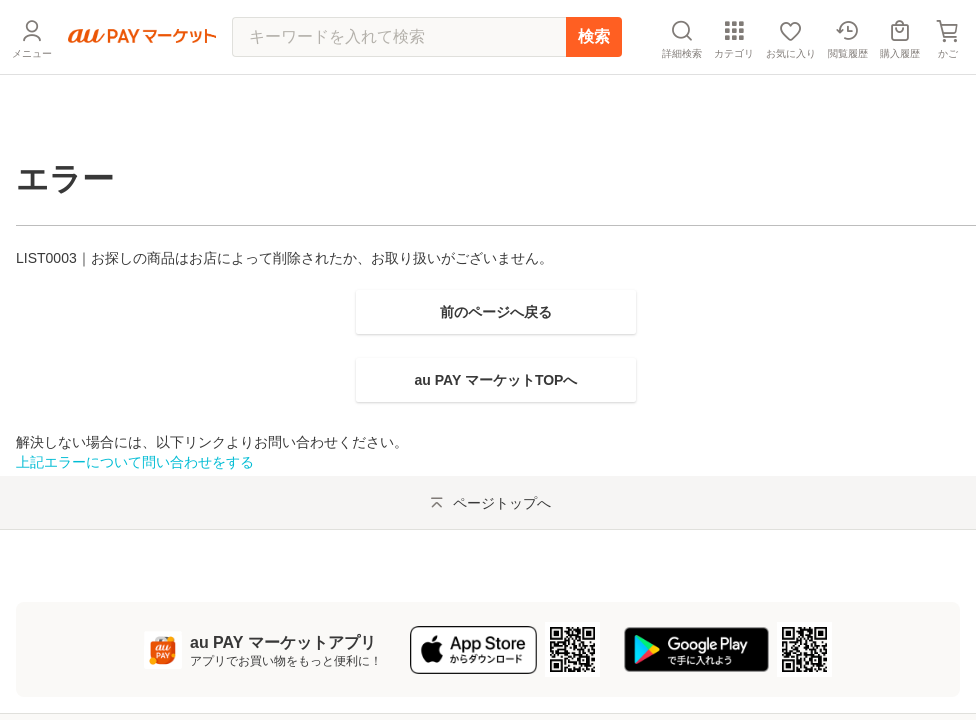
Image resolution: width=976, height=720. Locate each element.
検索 (594, 84)
